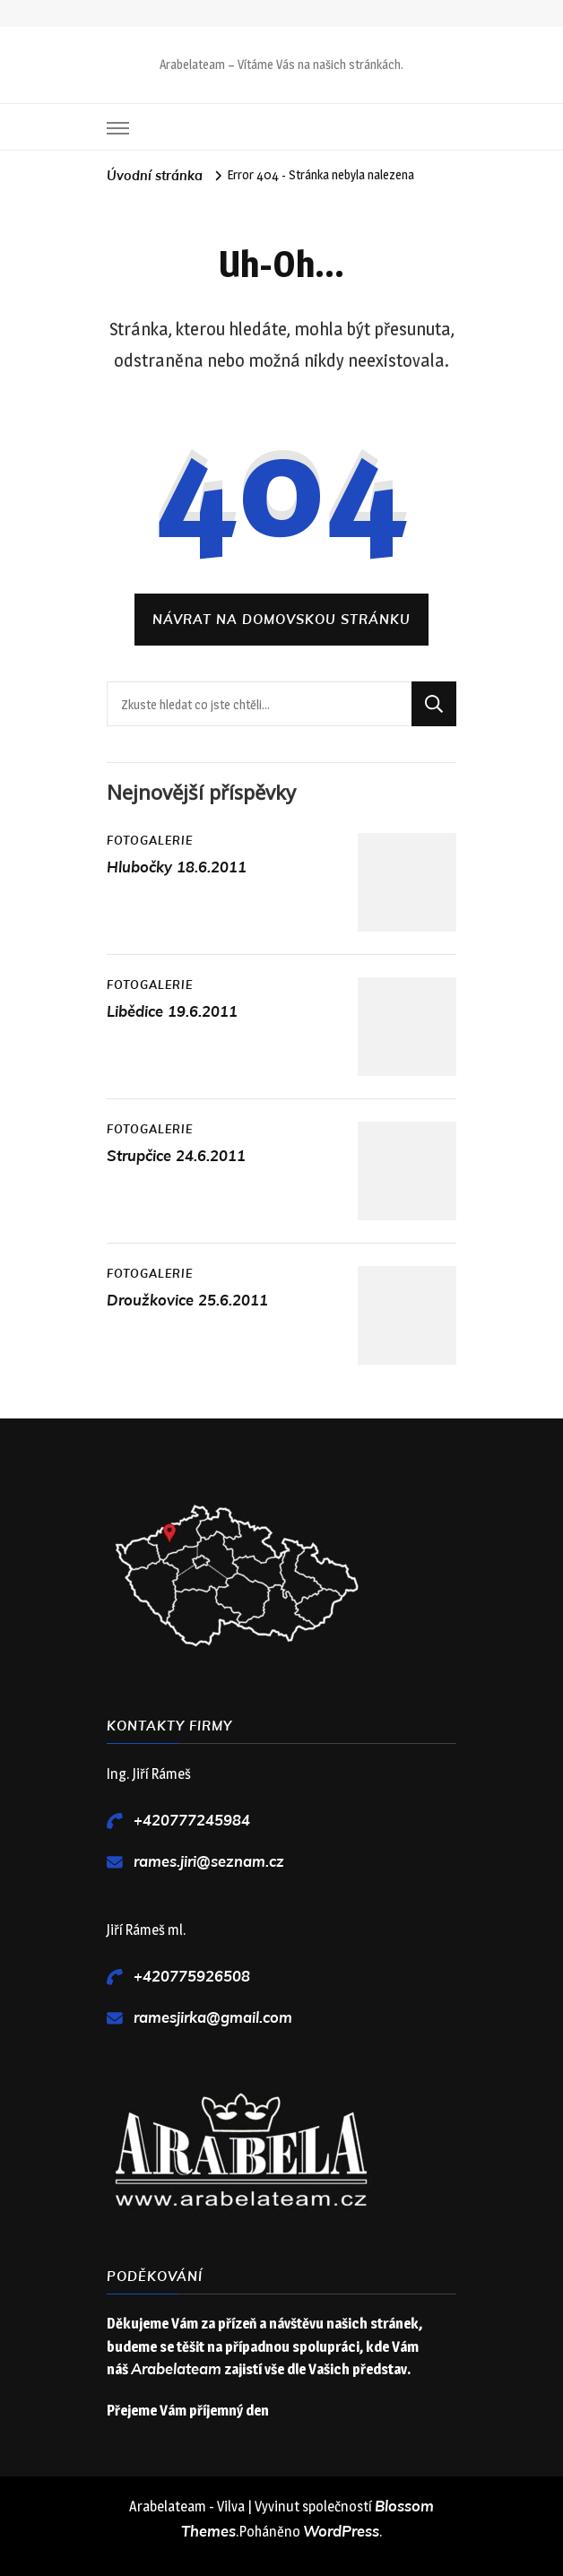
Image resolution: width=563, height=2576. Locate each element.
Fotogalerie (150, 841)
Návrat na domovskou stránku (281, 619)
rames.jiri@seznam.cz (209, 1861)
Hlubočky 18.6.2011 (177, 867)
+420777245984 (192, 1820)
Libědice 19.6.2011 (172, 1011)
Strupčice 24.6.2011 (176, 1156)
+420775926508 (192, 1976)
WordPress (341, 2531)
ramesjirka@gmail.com (213, 2017)
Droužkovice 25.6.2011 (187, 1300)
